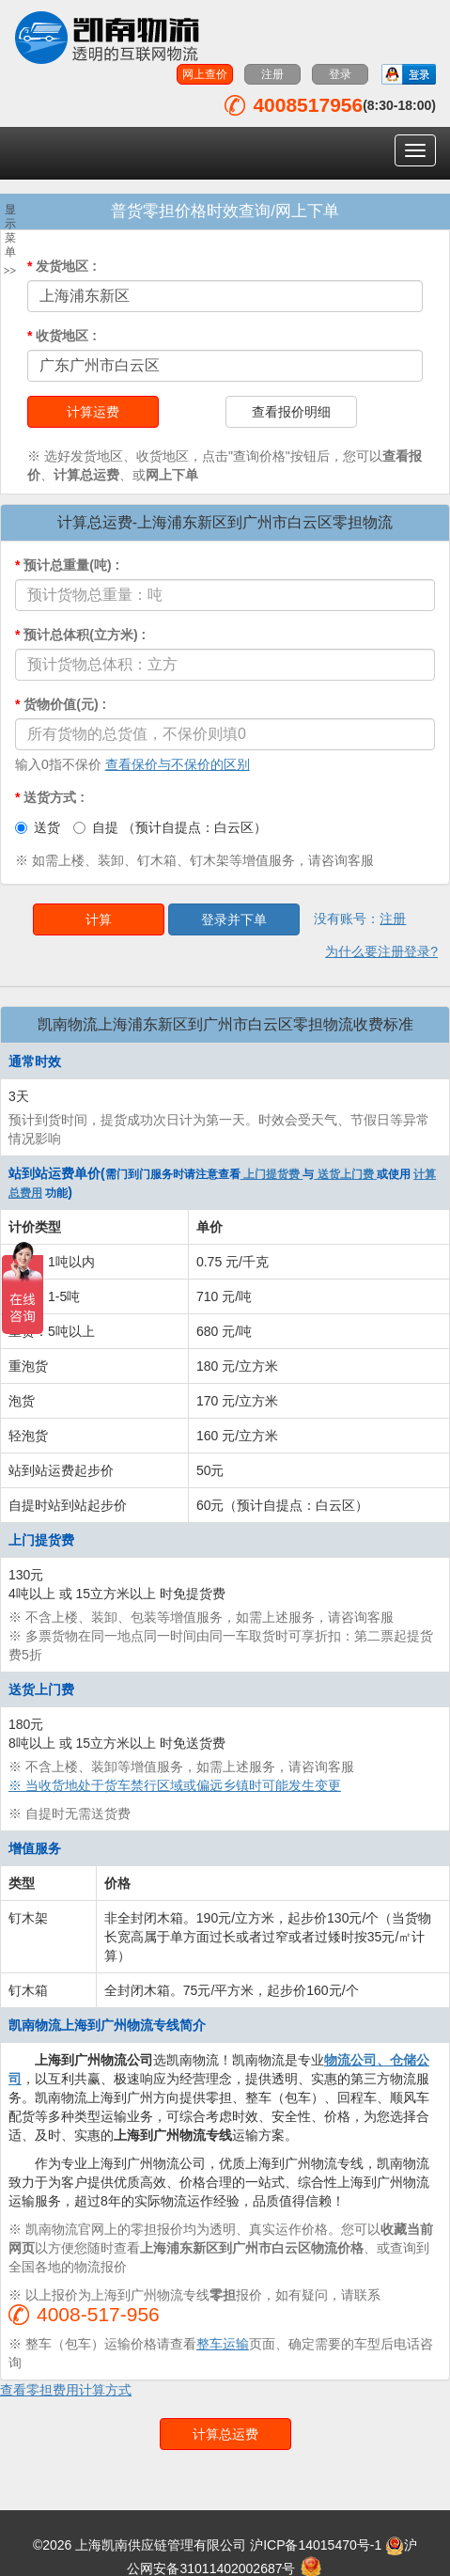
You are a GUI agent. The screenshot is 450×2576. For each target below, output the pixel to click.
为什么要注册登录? (381, 951)
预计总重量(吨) (67, 565)
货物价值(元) (60, 704)
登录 (340, 74)
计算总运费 (225, 2434)
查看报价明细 (291, 411)
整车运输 (222, 2343)
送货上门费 (345, 1174)
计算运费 (93, 411)
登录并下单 (234, 919)
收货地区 (62, 335)
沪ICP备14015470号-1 (315, 2544)
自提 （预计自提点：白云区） (170, 827)
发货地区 (62, 266)
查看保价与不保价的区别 (177, 764)
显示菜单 (10, 240)
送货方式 (49, 797)
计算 (98, 919)
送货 (37, 827)
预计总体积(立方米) (80, 634)
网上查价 (204, 74)
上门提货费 (272, 1174)
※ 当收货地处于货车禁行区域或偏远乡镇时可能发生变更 (174, 1785)
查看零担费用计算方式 (66, 2389)
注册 (272, 74)
